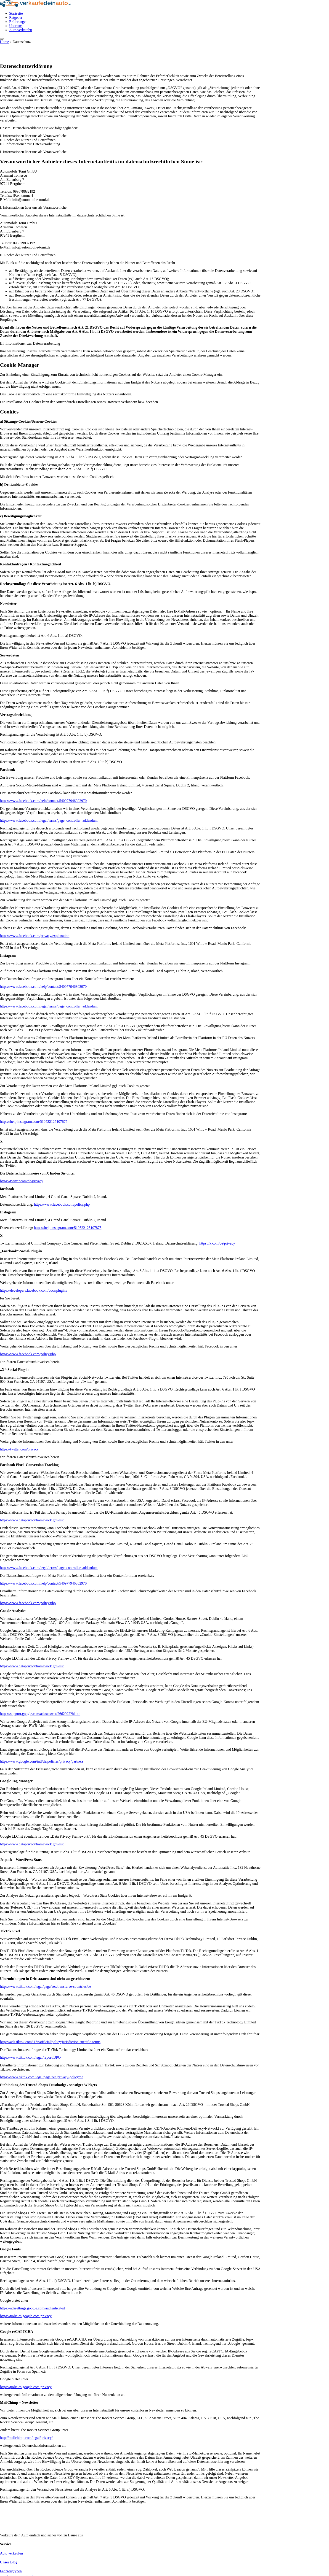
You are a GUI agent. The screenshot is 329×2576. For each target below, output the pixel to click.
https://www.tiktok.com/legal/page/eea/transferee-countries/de (45, 1986)
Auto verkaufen (20, 30)
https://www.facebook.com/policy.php (62, 1204)
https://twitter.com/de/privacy (21, 1181)
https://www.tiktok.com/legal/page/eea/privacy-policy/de (41, 2077)
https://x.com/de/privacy (217, 1243)
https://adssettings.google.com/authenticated (32, 2308)
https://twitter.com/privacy (19, 1449)
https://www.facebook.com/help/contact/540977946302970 (43, 801)
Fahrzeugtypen (11, 2571)
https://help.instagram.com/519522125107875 (33, 1121)
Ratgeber (15, 17)
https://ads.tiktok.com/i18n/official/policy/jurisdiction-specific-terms (50, 2042)
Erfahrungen (18, 22)
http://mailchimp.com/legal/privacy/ (26, 2438)
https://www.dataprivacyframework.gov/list (32, 1520)
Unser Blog (8, 2562)
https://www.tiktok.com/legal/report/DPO (30, 2057)
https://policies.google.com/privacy (26, 2316)
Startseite (16, 13)
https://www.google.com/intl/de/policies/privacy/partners (41, 1761)
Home (4, 42)
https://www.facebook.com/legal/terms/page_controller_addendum (49, 820)
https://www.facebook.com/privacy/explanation (34, 936)
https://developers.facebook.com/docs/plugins (33, 1290)
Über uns (15, 26)
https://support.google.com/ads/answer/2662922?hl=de (40, 1714)
